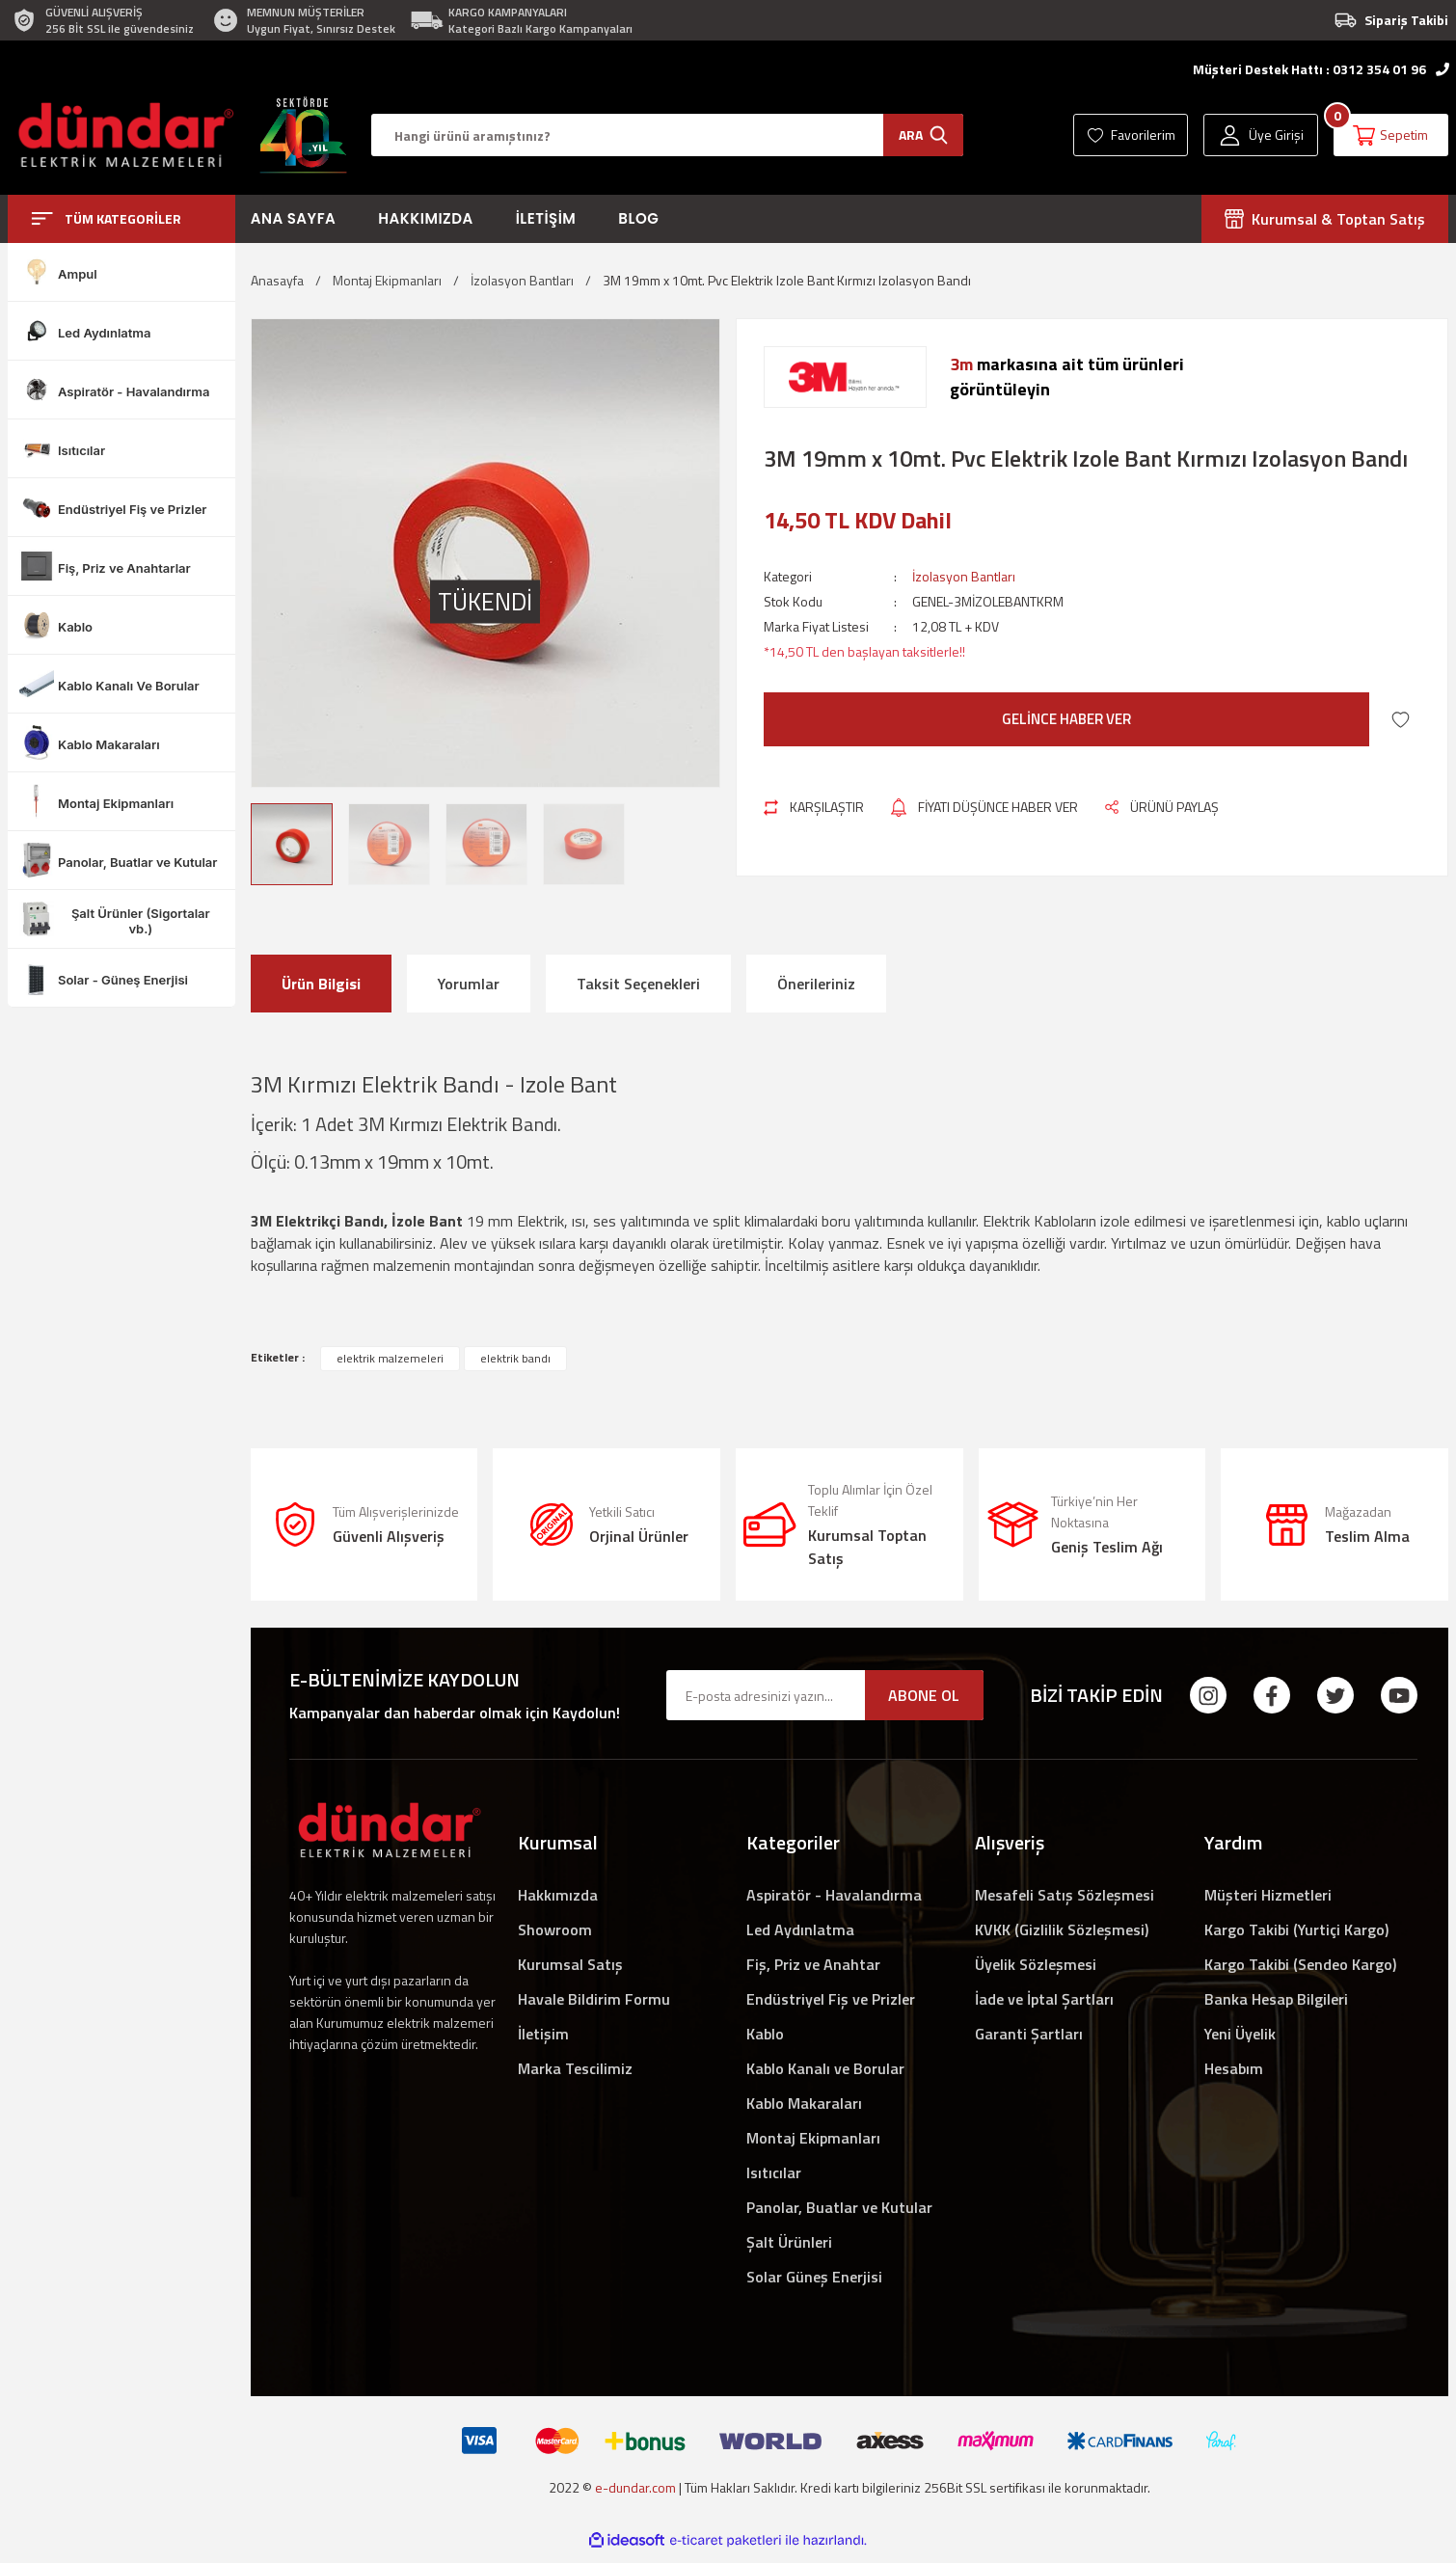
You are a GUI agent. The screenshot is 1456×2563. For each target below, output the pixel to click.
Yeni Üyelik (1240, 2033)
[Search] (666, 135)
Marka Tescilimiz (575, 2068)
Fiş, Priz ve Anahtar (813, 1964)
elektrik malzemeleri (390, 1358)
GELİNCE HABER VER (1066, 719)
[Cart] (1391, 135)
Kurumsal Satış (570, 1964)
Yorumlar (468, 983)
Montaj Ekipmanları (813, 2137)
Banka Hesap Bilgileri (1276, 1998)
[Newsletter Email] (825, 1695)
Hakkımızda (425, 218)
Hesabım (1233, 2068)
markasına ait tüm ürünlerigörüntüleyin (1067, 376)
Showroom (555, 1929)
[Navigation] (121, 219)
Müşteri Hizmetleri (1268, 1894)
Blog (638, 218)
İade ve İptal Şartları (1044, 1998)
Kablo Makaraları (804, 2103)
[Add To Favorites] (1400, 720)
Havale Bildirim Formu (594, 1998)
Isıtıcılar (773, 2172)
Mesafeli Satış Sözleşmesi (1064, 1894)
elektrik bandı (515, 1358)
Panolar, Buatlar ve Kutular (839, 2207)
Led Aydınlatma (800, 1929)
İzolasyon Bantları (963, 576)
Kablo (765, 2033)
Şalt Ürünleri (789, 2241)
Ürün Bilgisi (321, 983)
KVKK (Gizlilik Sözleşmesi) (1061, 1929)
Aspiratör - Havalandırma (834, 1894)
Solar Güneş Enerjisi (814, 2276)
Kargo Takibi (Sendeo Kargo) (1300, 1964)
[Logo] (121, 135)
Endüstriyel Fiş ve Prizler (830, 1998)
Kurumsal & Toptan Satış (1325, 218)
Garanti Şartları (1029, 2033)
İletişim (546, 218)
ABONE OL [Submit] (923, 1695)
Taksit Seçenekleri (638, 983)
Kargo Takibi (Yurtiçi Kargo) (1296, 1929)
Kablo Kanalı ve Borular (825, 2068)
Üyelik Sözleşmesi (1035, 1964)
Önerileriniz (816, 983)
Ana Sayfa (294, 218)
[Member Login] (1260, 135)
